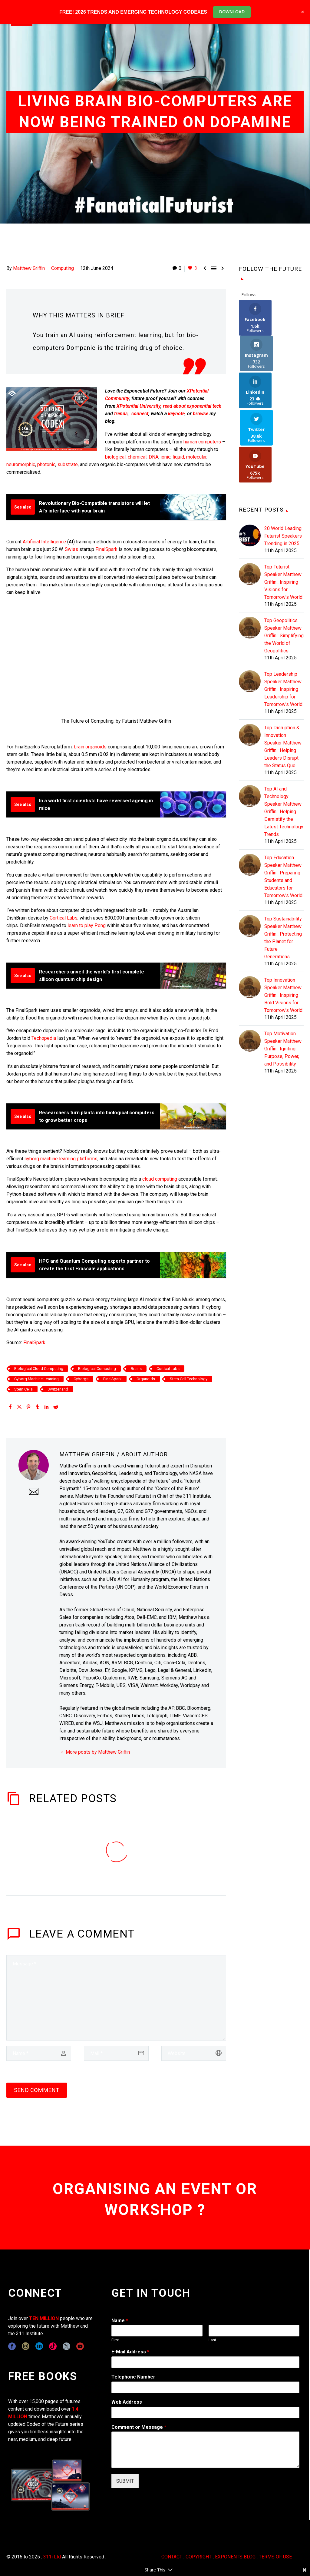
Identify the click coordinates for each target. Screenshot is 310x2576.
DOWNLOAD (232, 11)
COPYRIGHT (199, 2557)
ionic (165, 457)
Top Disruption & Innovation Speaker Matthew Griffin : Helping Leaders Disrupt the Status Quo (283, 674)
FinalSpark (106, 549)
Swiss (71, 549)
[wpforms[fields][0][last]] (254, 2330)
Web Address (126, 2402)
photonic (46, 464)
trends (121, 413)
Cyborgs (81, 1379)
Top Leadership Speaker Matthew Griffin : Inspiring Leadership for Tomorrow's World (283, 616)
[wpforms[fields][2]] (205, 2450)
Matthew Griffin (29, 268)
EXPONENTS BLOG (235, 2557)
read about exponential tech (192, 406)
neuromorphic (20, 464)
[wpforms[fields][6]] (205, 2387)
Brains (136, 1368)
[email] (116, 2053)
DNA (153, 457)
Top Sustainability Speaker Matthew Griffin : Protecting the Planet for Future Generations (283, 865)
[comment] (116, 1998)
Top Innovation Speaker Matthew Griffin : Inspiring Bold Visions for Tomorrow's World (283, 922)
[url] (193, 2053)
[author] (38, 2053)
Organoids (146, 1379)
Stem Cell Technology (188, 1379)
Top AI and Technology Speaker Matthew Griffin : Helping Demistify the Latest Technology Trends (283, 738)
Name (119, 2320)
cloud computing (160, 1179)
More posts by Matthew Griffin (98, 1752)
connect (139, 413)
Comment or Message (138, 2427)
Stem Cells (23, 1389)
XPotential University (138, 406)
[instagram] (25, 2346)
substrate (68, 464)
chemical (137, 457)
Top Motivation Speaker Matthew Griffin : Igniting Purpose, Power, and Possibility (283, 976)
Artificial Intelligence (44, 542)
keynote (176, 413)
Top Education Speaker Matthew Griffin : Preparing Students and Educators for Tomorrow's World (283, 804)
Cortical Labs (64, 918)
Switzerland (58, 1389)
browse (200, 413)
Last (212, 2340)
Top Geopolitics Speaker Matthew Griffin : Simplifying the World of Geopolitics (284, 563)
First (115, 2340)
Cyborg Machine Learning (36, 1379)
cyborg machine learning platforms (61, 1159)
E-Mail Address (130, 2352)
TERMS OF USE (275, 2557)
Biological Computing (97, 1368)
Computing (62, 268)
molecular (196, 457)
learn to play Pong (87, 925)
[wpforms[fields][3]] (205, 2412)
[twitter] (66, 2346)
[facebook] (12, 2346)
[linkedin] (39, 2346)
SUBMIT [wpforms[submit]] (125, 2481)
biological (115, 457)
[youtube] (80, 2346)
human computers (202, 442)
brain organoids (90, 747)
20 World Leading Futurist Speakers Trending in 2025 (283, 463)
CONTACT (171, 2557)
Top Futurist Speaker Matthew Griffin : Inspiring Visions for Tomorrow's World (283, 509)
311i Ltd (52, 2557)
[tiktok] (53, 2346)
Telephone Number (133, 2377)
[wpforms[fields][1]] (205, 2362)
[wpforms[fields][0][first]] (156, 2330)
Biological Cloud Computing (38, 1368)
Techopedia (43, 1038)
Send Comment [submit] (36, 2090)
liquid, (179, 457)
